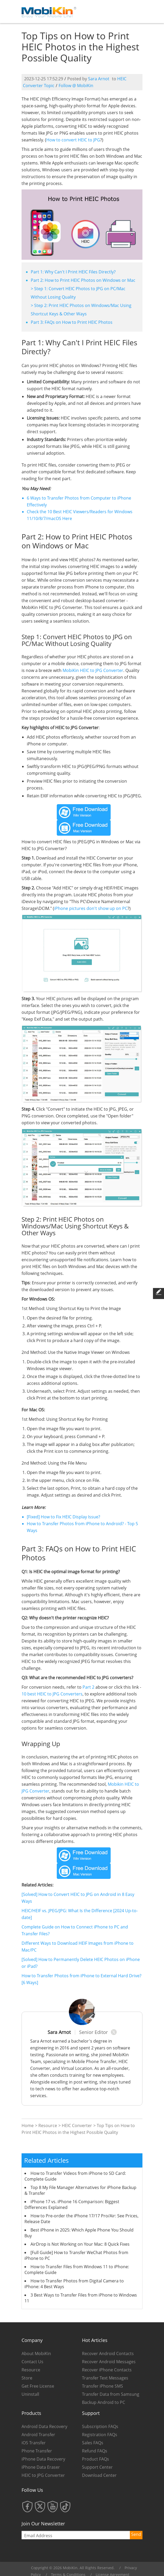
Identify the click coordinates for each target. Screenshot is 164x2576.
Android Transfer (38, 2434)
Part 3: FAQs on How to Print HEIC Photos (71, 322)
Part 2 (88, 1687)
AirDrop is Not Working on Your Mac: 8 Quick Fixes (80, 2244)
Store (27, 2378)
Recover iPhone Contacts (107, 2370)
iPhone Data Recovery (43, 2459)
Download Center (99, 2475)
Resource (47, 2125)
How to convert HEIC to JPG (73, 140)
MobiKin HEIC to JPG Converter (93, 670)
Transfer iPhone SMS (102, 2386)
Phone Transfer (37, 2451)
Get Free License (38, 2386)
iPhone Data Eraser (41, 2467)
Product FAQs (95, 2459)
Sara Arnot (98, 79)
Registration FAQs (99, 2434)
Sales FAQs (92, 2443)
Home (28, 2125)
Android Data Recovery (44, 2426)
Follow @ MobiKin (76, 85)
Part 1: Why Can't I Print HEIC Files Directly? (73, 272)
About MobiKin (36, 2353)
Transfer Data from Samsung (110, 2394)
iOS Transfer (34, 2443)
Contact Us (32, 2362)
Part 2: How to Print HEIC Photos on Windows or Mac (83, 280)
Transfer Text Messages (105, 2378)
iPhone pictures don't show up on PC (90, 908)
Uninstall (30, 2394)
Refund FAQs (94, 2451)
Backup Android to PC (103, 2402)
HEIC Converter (77, 2125)
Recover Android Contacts (108, 2353)
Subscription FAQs (100, 2426)
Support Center (97, 2467)
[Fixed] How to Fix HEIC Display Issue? (63, 1517)
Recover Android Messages (109, 2362)
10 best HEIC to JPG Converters (52, 1694)
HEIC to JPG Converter (43, 2475)
